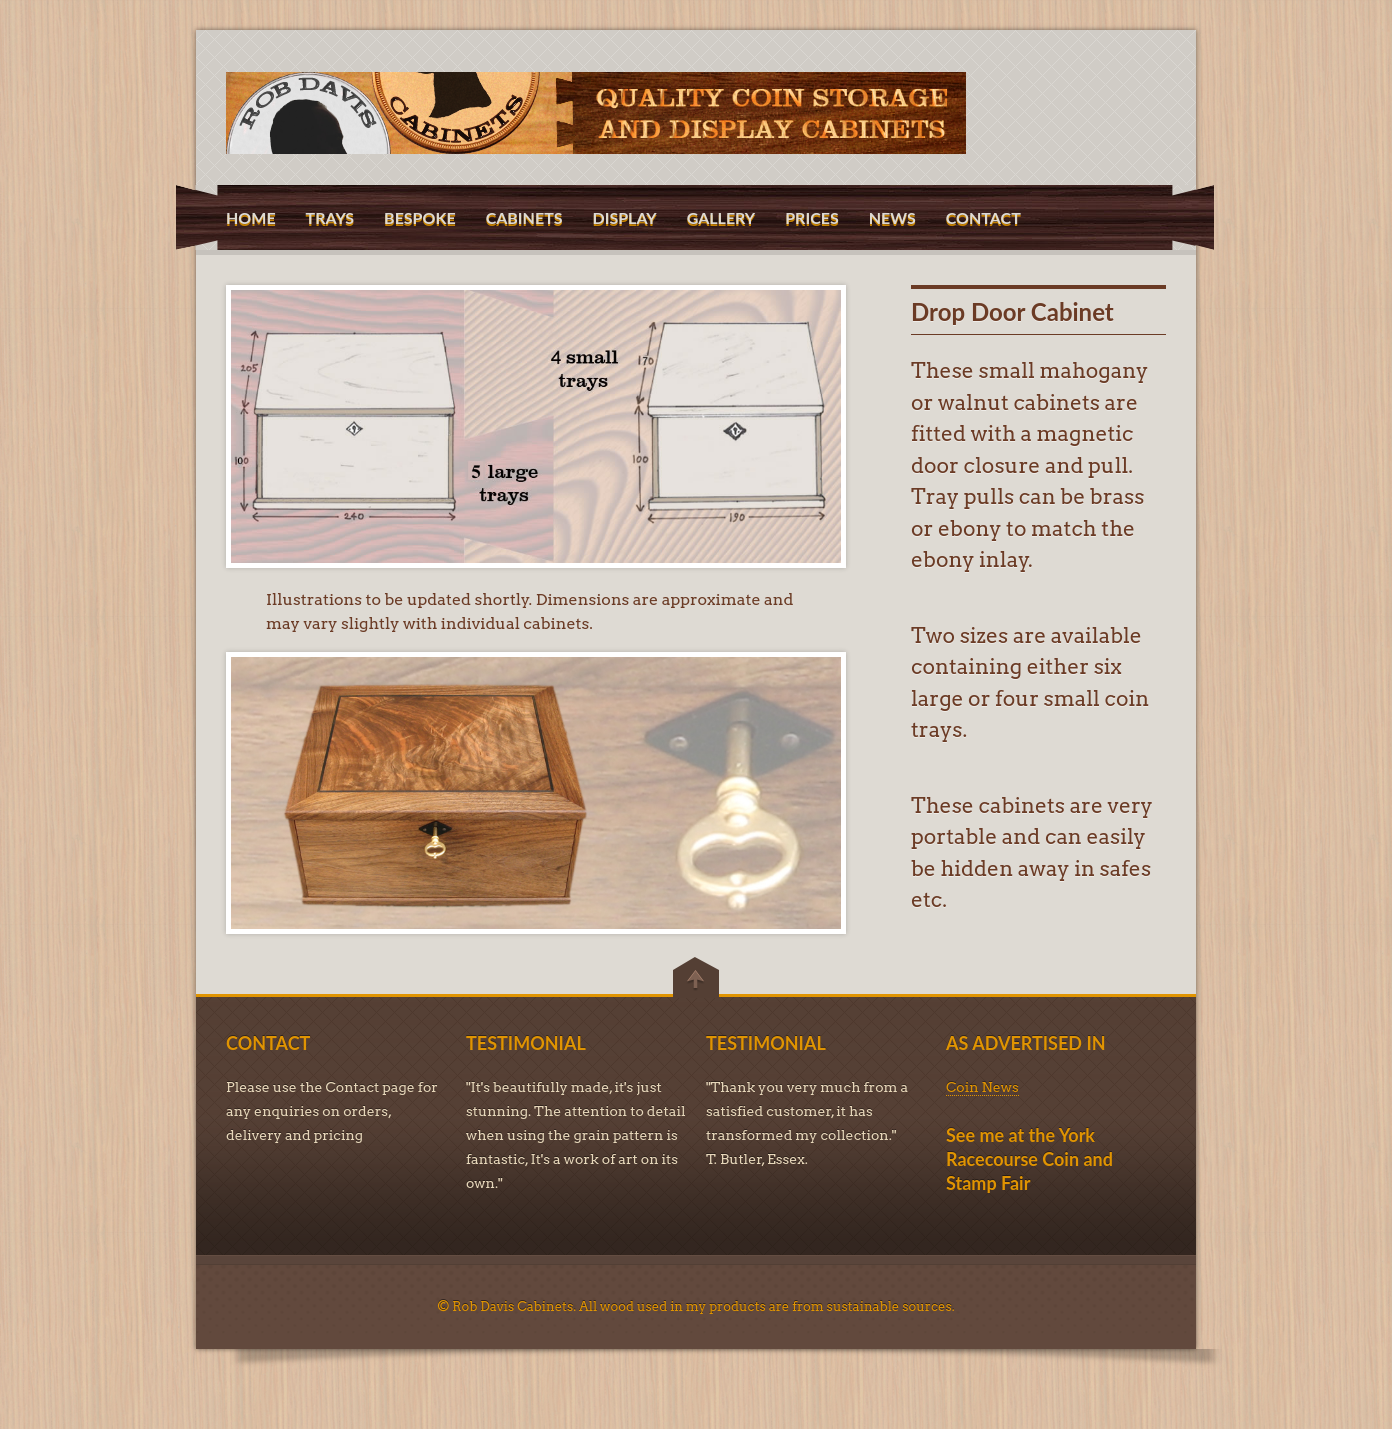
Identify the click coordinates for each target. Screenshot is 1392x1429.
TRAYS (330, 217)
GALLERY (721, 217)
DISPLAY (624, 217)
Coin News (982, 1087)
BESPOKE (420, 217)
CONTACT (983, 217)
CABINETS (524, 217)
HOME (251, 217)
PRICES (812, 217)
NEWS (892, 217)
